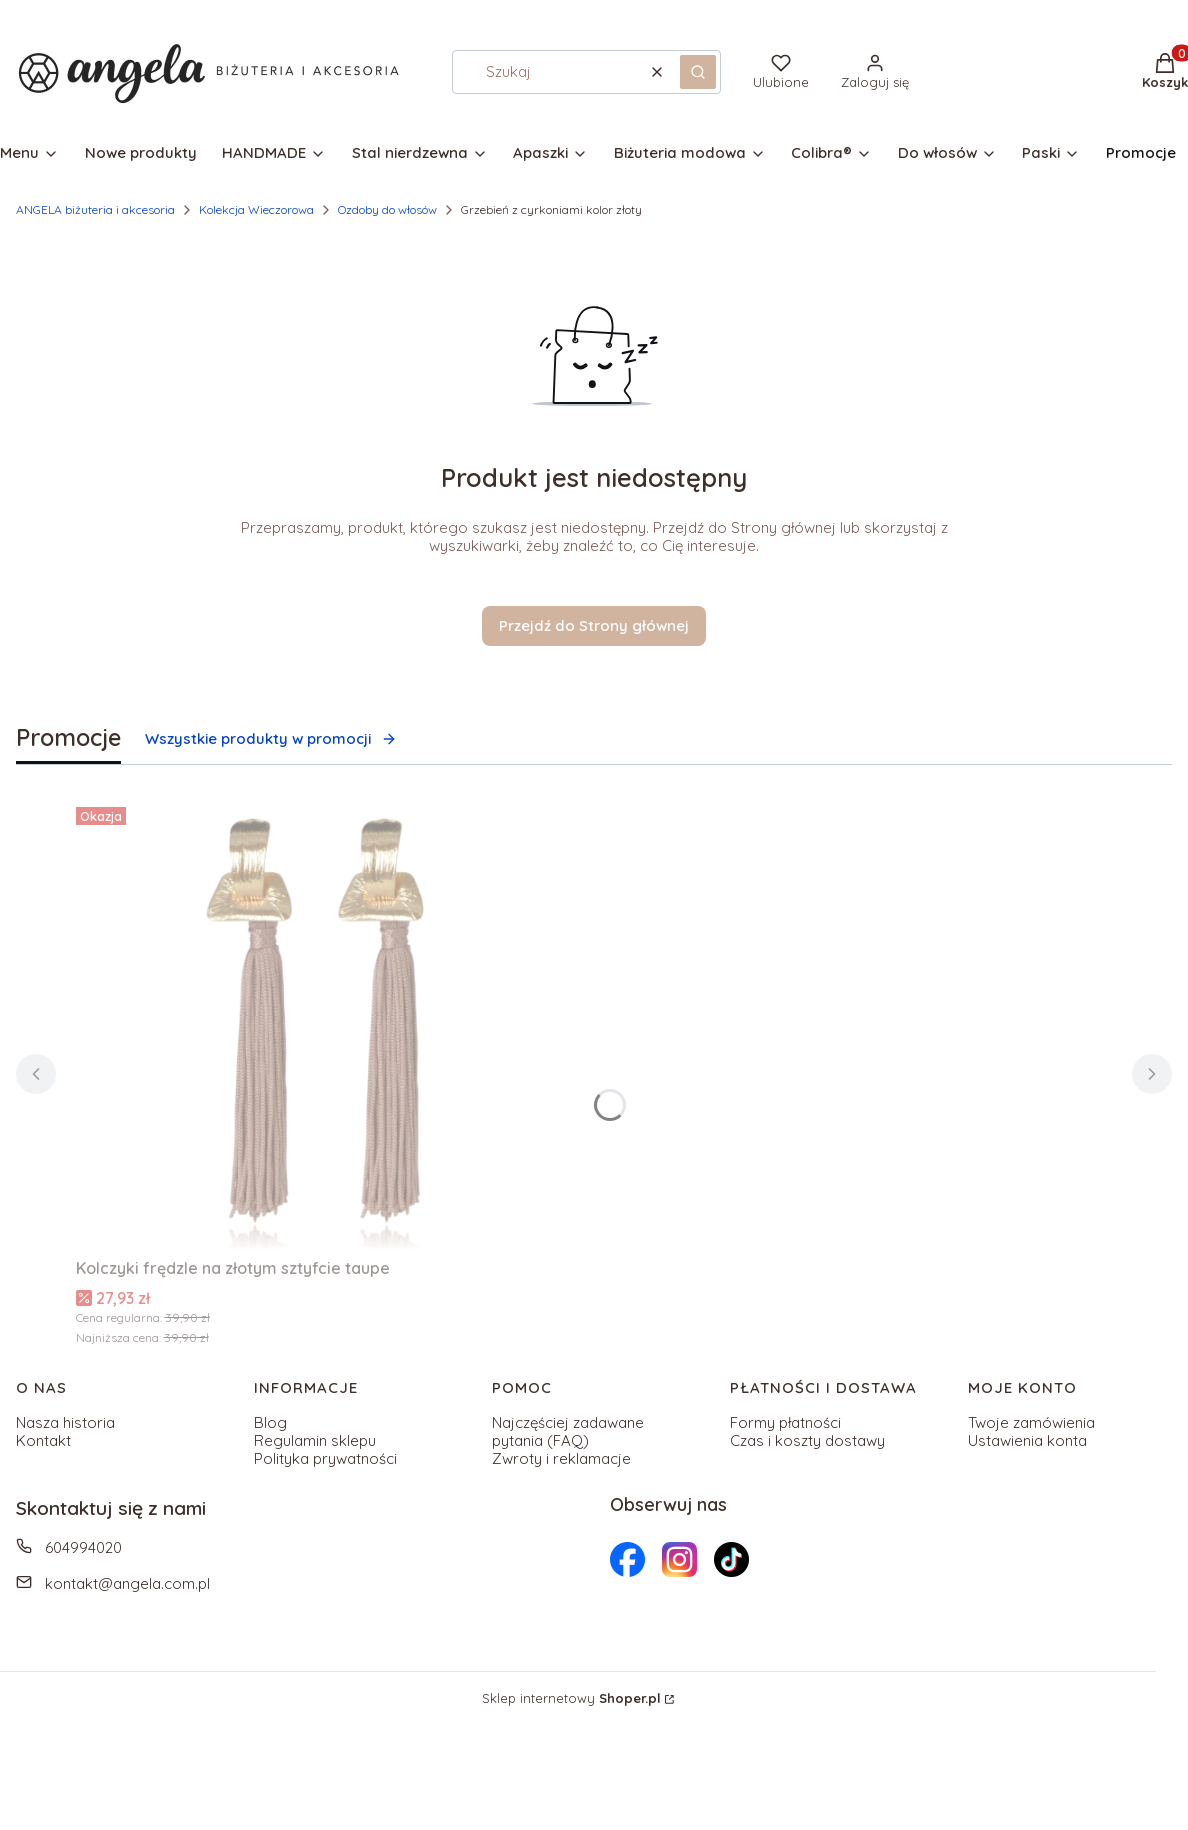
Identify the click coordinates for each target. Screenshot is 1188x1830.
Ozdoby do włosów (387, 209)
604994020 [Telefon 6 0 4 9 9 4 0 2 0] (83, 1547)
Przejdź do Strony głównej (594, 625)
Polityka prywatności (325, 1458)
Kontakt (43, 1440)
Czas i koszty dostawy (807, 1440)
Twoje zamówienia (1031, 1422)
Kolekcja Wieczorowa (256, 209)
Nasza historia (65, 1422)
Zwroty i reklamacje (561, 1458)
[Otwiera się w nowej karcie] (627, 1559)
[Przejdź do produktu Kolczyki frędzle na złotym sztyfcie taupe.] (326, 1024)
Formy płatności (785, 1422)
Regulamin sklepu (315, 1440)
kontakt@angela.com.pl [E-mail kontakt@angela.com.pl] (127, 1583)
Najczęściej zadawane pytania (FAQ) (568, 1431)
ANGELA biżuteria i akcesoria (95, 209)
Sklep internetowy (571, 1698)
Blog (270, 1422)
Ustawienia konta (1027, 1440)
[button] (698, 72)
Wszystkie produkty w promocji (271, 738)
